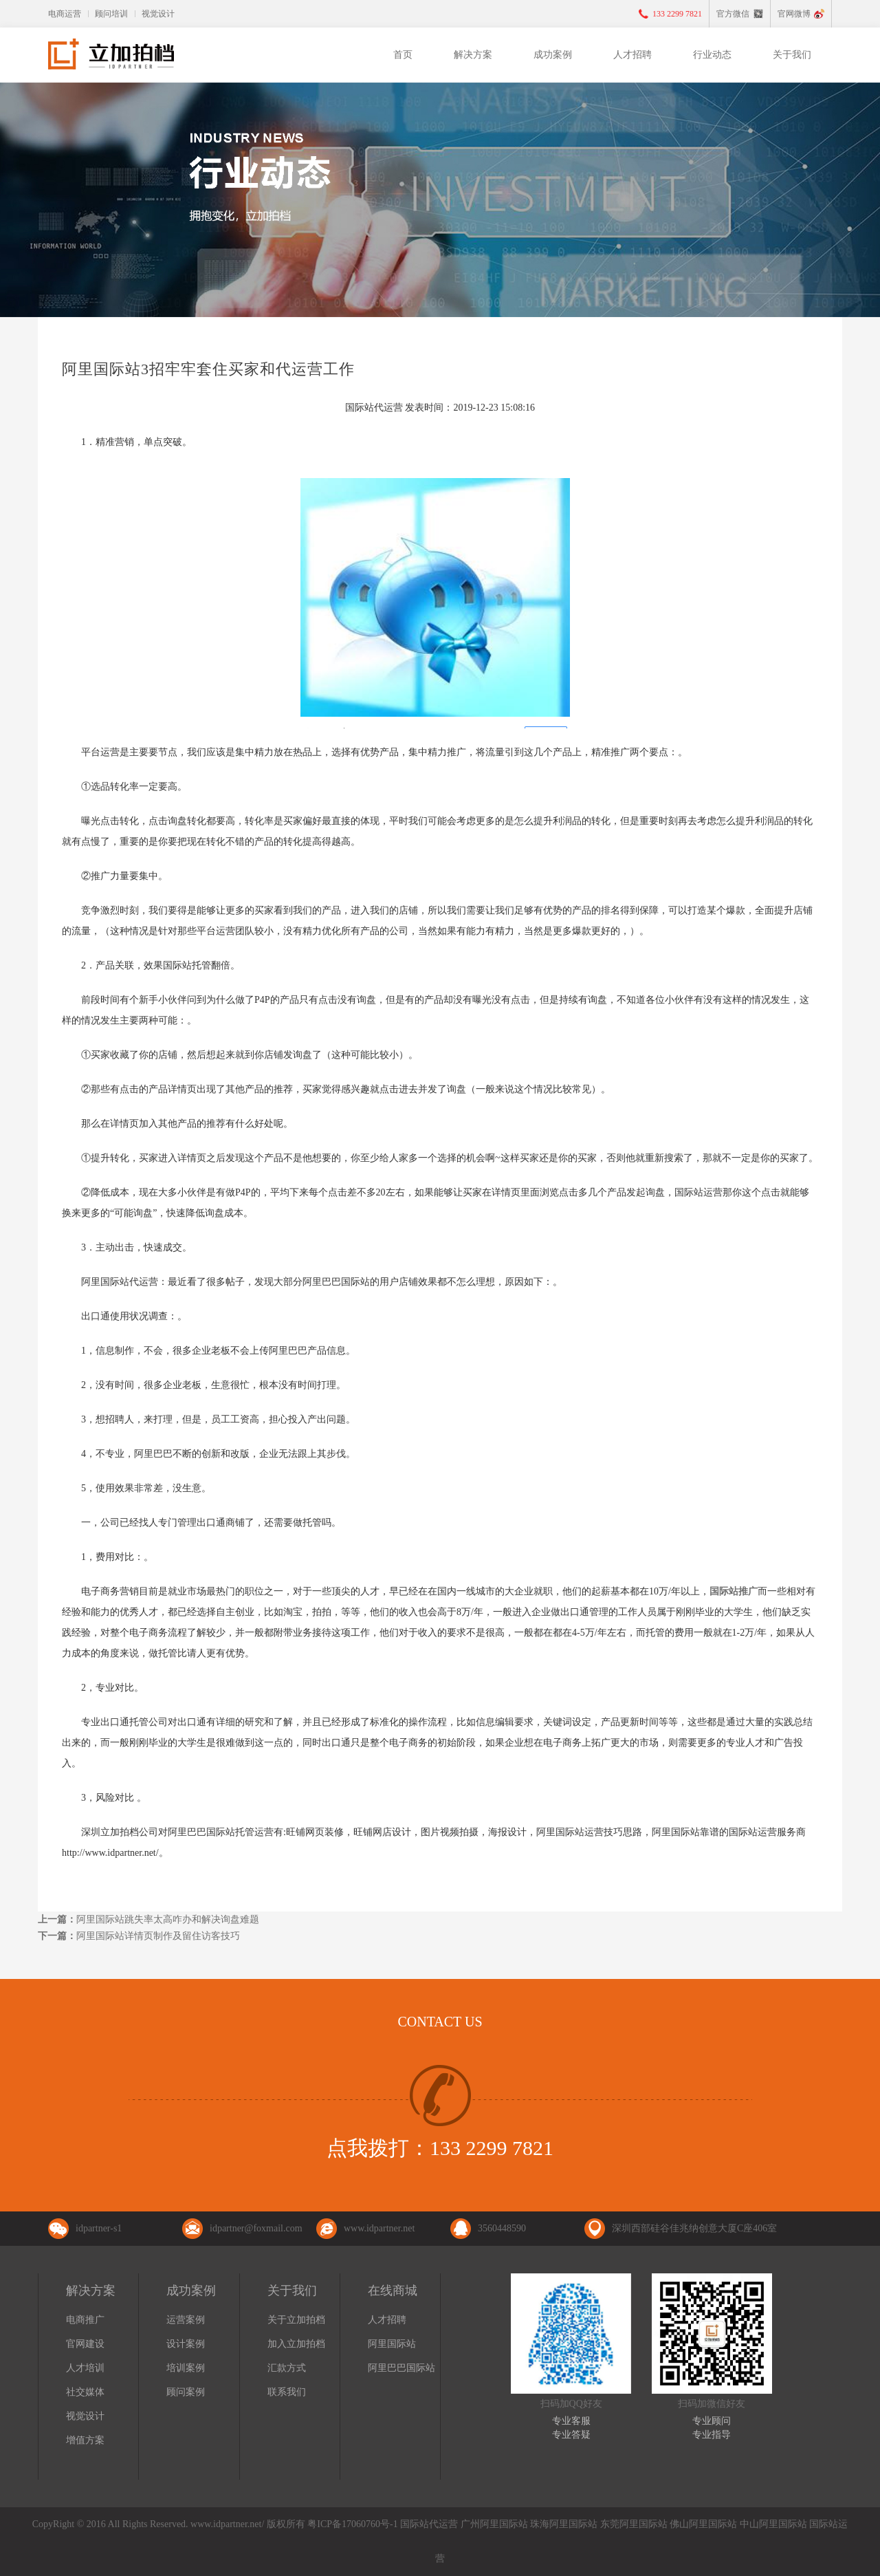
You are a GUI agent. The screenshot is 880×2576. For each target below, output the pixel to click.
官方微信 (732, 14)
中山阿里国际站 (773, 2524)
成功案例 (553, 55)
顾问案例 (185, 2392)
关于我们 (792, 55)
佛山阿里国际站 (703, 2524)
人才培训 (85, 2368)
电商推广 (85, 2320)
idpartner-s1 (99, 2228)
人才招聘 (632, 55)
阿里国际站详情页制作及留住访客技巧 (158, 1936)
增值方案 (85, 2440)
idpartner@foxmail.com (256, 2228)
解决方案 (473, 55)
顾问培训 (111, 14)
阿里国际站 (392, 2344)
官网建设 (85, 2344)
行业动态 (712, 55)
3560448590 (502, 2228)
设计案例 (185, 2344)
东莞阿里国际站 (634, 2524)
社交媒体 (85, 2392)
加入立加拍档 (296, 2344)
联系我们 (286, 2392)
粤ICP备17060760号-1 (352, 2524)
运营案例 (185, 2320)
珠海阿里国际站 (563, 2524)
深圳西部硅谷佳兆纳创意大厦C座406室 (694, 2228)
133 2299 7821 (677, 14)
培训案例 (185, 2368)
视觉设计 (158, 14)
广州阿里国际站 (494, 2524)
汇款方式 (286, 2368)
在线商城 (392, 2290)
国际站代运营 (429, 2524)
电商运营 (64, 14)
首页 (402, 55)
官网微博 (794, 14)
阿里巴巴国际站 (401, 2368)
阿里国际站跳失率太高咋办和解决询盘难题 (167, 1919)
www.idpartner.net (379, 2228)
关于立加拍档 (296, 2320)
